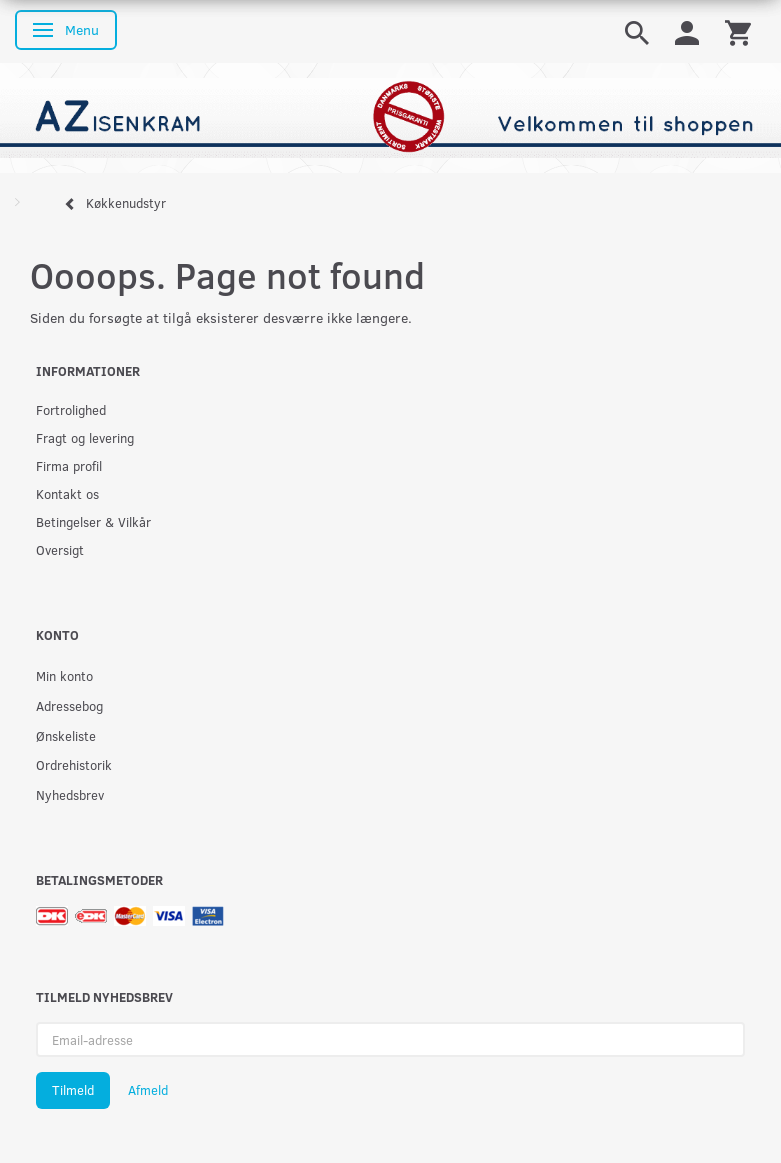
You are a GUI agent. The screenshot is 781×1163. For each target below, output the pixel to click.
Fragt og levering (85, 437)
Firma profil (69, 465)
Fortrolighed (71, 409)
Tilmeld (73, 1090)
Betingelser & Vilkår (93, 521)
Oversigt (60, 549)
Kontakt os (67, 493)
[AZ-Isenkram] (390, 116)
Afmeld (148, 1090)
